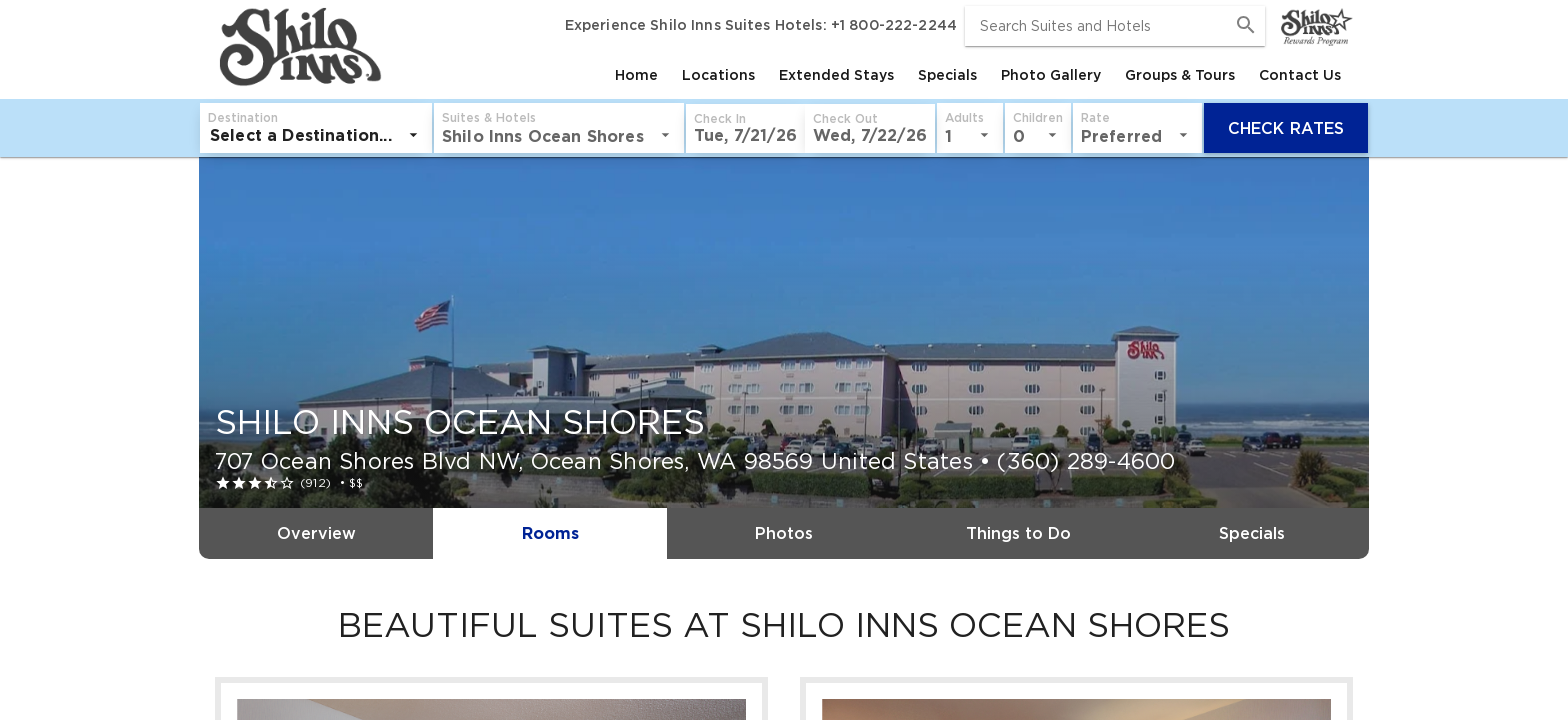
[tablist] (869, 75)
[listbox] (316, 135)
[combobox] (1115, 26)
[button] (745, 128)
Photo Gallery (1051, 75)
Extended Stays (836, 75)
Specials (947, 75)
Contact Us (1300, 75)
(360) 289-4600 (1086, 461)
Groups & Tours (1180, 75)
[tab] (636, 75)
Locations (718, 75)
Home (636, 75)
